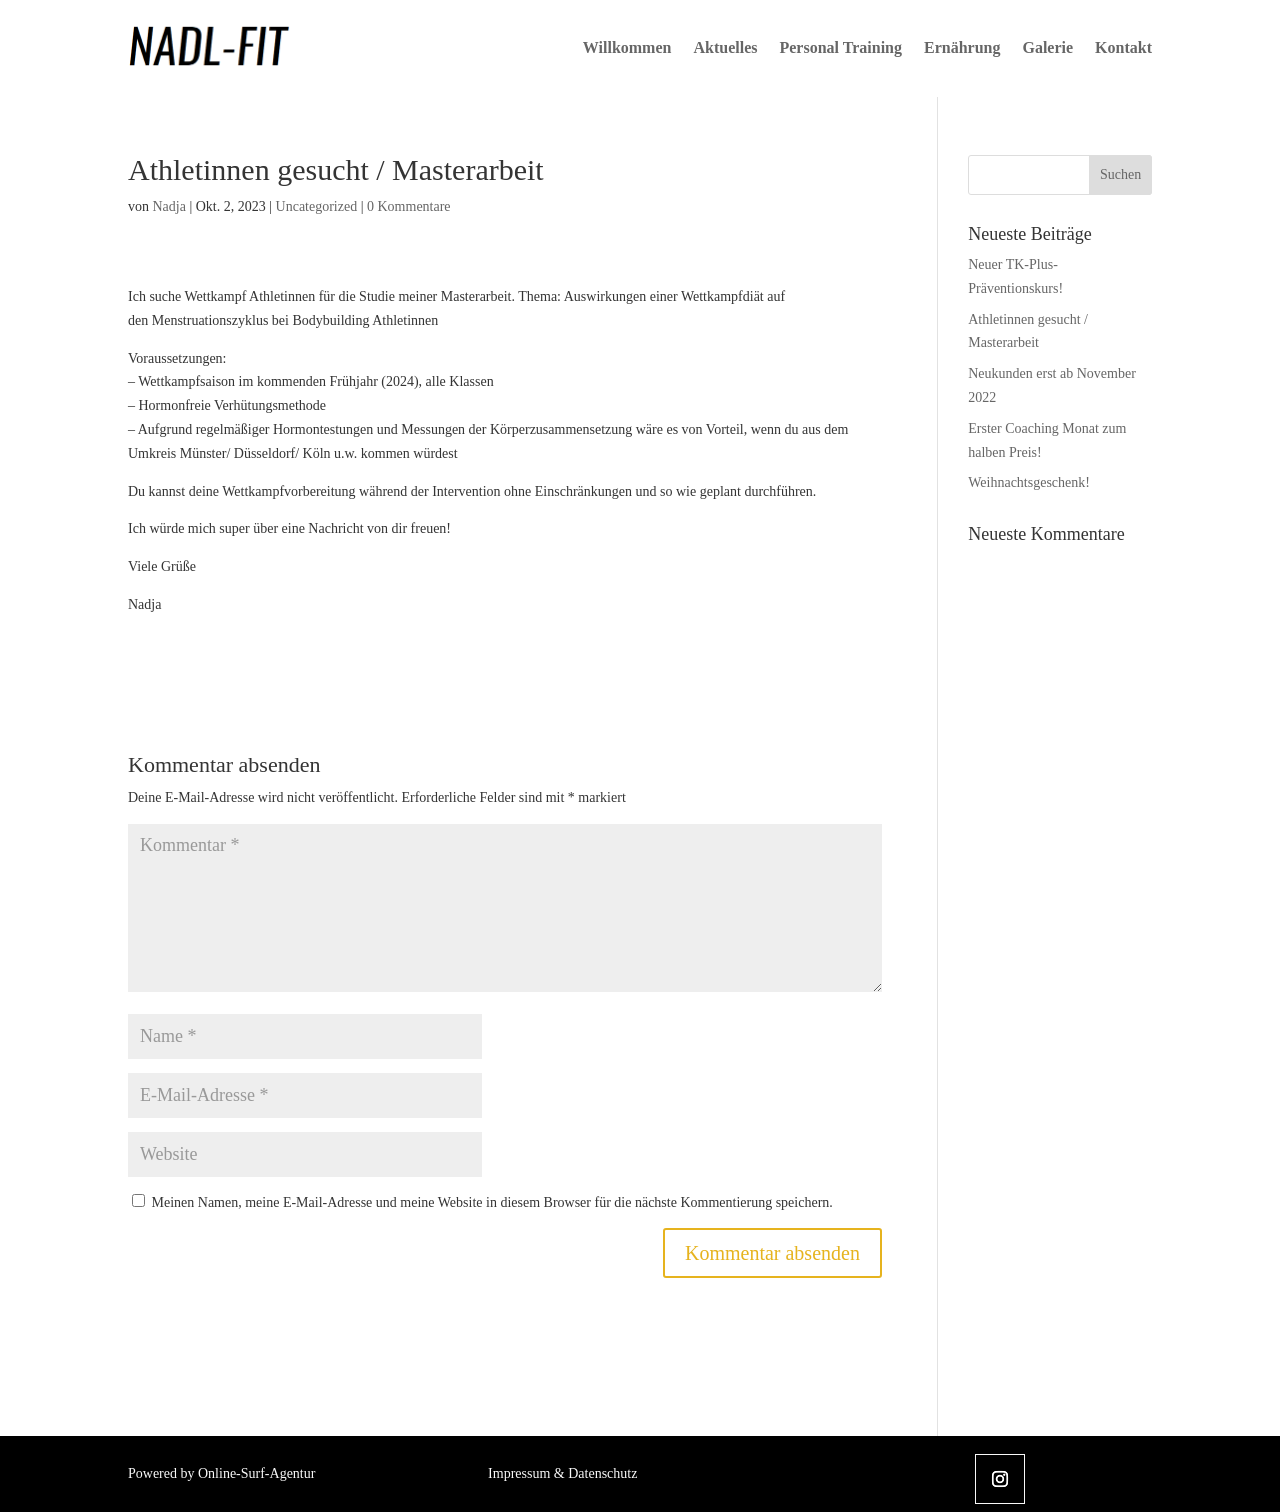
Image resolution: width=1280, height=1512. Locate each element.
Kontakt (1123, 47)
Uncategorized (317, 206)
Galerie (1047, 47)
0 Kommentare (409, 206)
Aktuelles (725, 47)
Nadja (169, 206)
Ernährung (962, 47)
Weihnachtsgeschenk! (1029, 482)
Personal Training (840, 47)
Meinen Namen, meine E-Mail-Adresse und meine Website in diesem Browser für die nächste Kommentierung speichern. (492, 1202)
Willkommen (627, 47)
